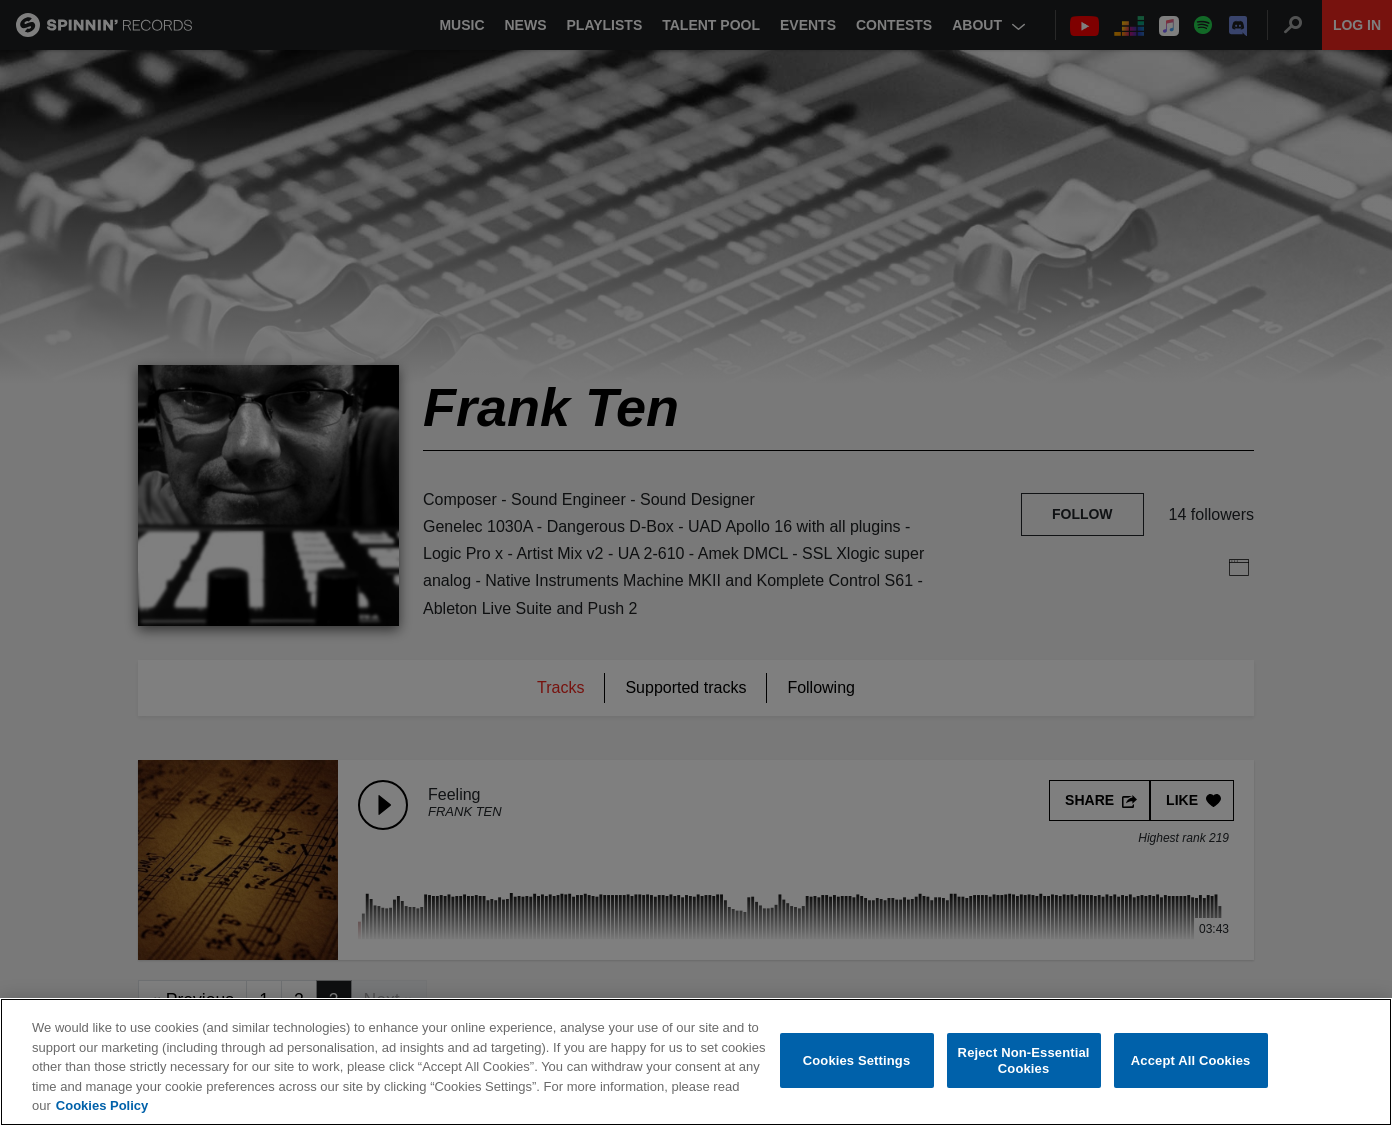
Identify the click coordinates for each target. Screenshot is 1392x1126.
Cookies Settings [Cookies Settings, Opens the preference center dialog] (857, 1060)
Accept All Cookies (1191, 1060)
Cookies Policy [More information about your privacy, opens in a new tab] (102, 1105)
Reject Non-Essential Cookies (1024, 1060)
